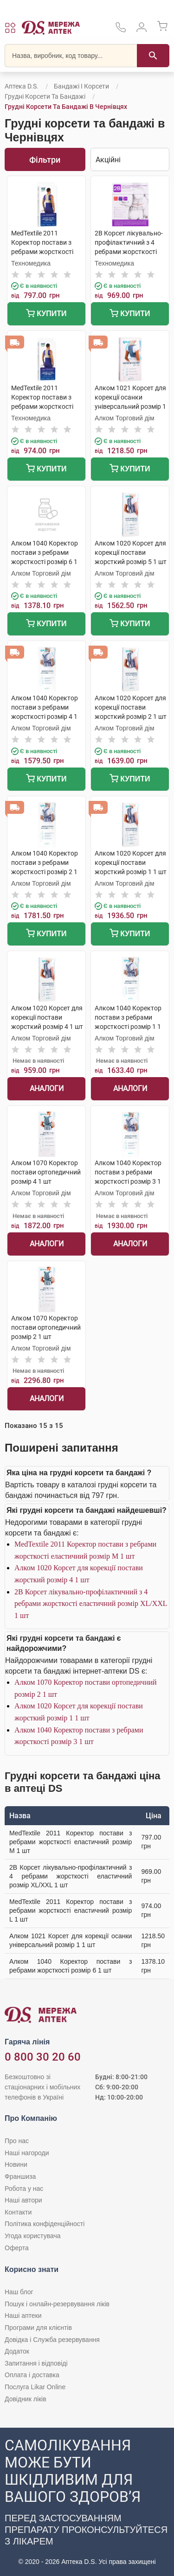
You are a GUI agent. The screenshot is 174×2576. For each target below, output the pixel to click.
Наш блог (19, 2292)
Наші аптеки (23, 2315)
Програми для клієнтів (38, 2327)
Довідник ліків (25, 2399)
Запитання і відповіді (36, 2363)
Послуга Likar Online (35, 2387)
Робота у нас (24, 2188)
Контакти (18, 2212)
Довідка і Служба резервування (52, 2339)
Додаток (17, 2351)
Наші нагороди (27, 2153)
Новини (16, 2164)
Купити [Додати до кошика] (46, 314)
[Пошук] (153, 55)
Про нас (17, 2141)
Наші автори (23, 2200)
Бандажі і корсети (81, 86)
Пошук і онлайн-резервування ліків (57, 2304)
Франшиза (20, 2176)
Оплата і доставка (32, 2375)
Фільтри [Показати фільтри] (44, 160)
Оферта (17, 2248)
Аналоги (47, 1088)
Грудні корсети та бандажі (45, 96)
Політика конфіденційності (44, 2223)
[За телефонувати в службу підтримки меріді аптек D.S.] (120, 30)
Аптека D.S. (22, 86)
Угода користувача (32, 2236)
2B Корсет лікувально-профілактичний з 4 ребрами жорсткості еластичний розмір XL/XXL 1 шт (90, 1603)
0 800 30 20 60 (43, 2056)
